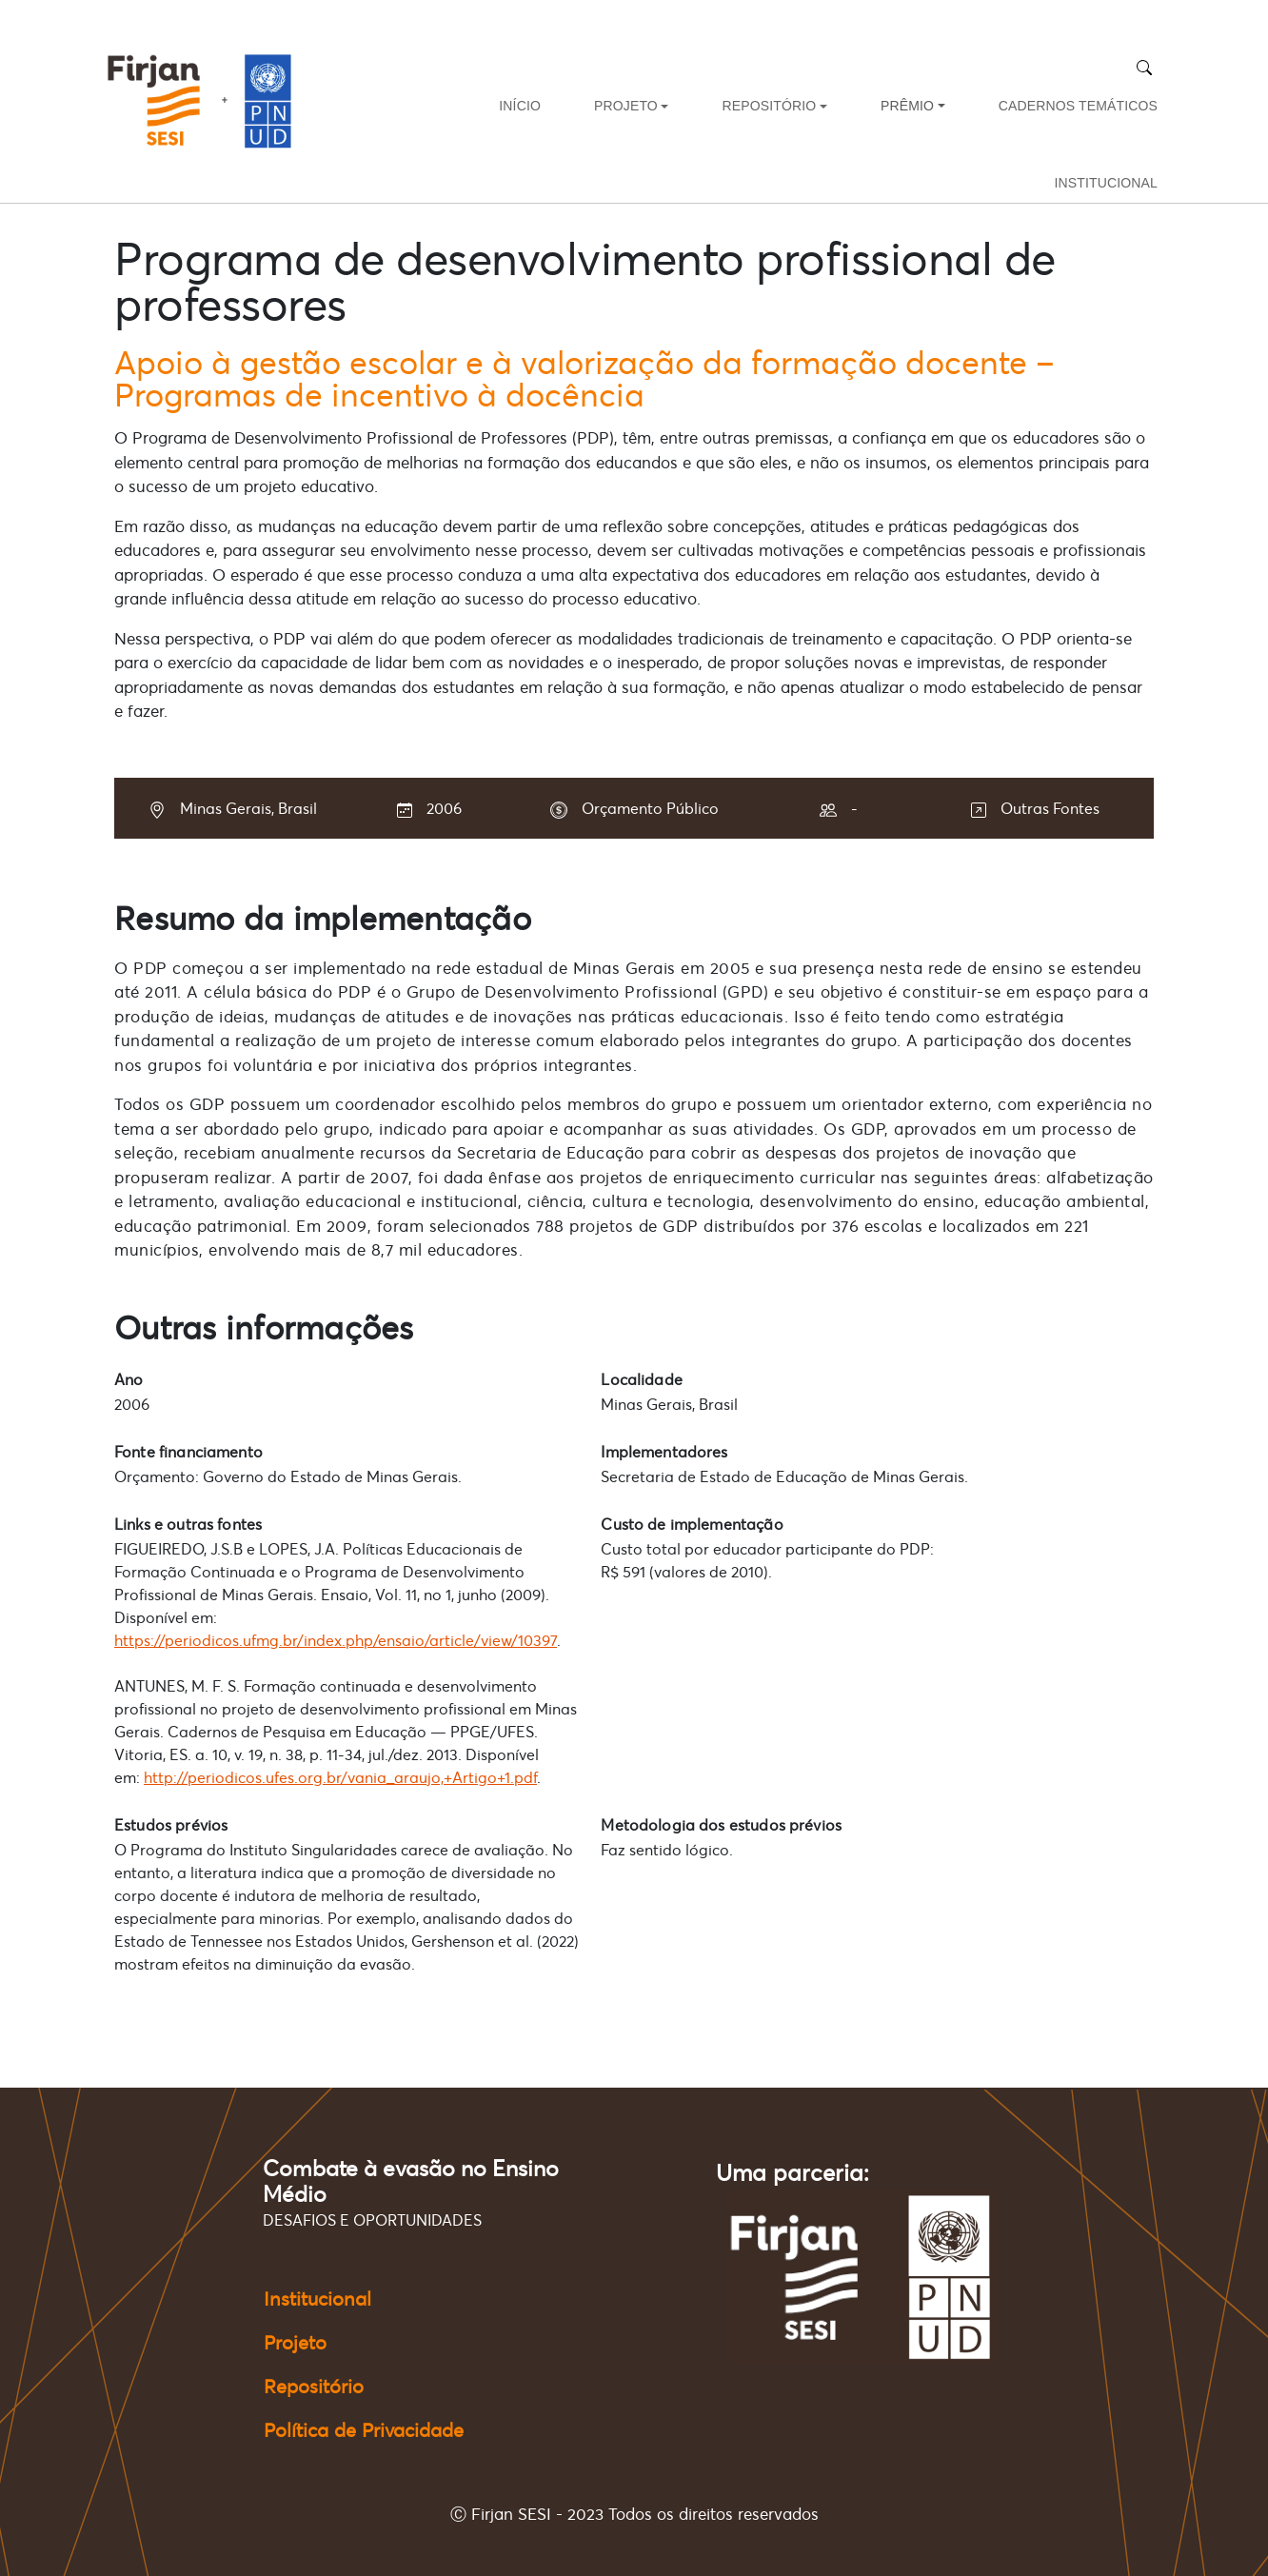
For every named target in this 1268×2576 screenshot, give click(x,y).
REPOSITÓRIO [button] (769, 105)
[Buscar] (1144, 67)
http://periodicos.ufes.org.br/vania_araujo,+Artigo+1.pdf (340, 1777)
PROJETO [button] (626, 105)
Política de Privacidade (364, 2430)
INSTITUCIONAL (1106, 182)
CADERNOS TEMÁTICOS (1078, 105)
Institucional (317, 2299)
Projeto (295, 2342)
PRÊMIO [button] (907, 105)
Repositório (314, 2386)
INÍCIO (520, 105)
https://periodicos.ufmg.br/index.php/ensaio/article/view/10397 (335, 1640)
